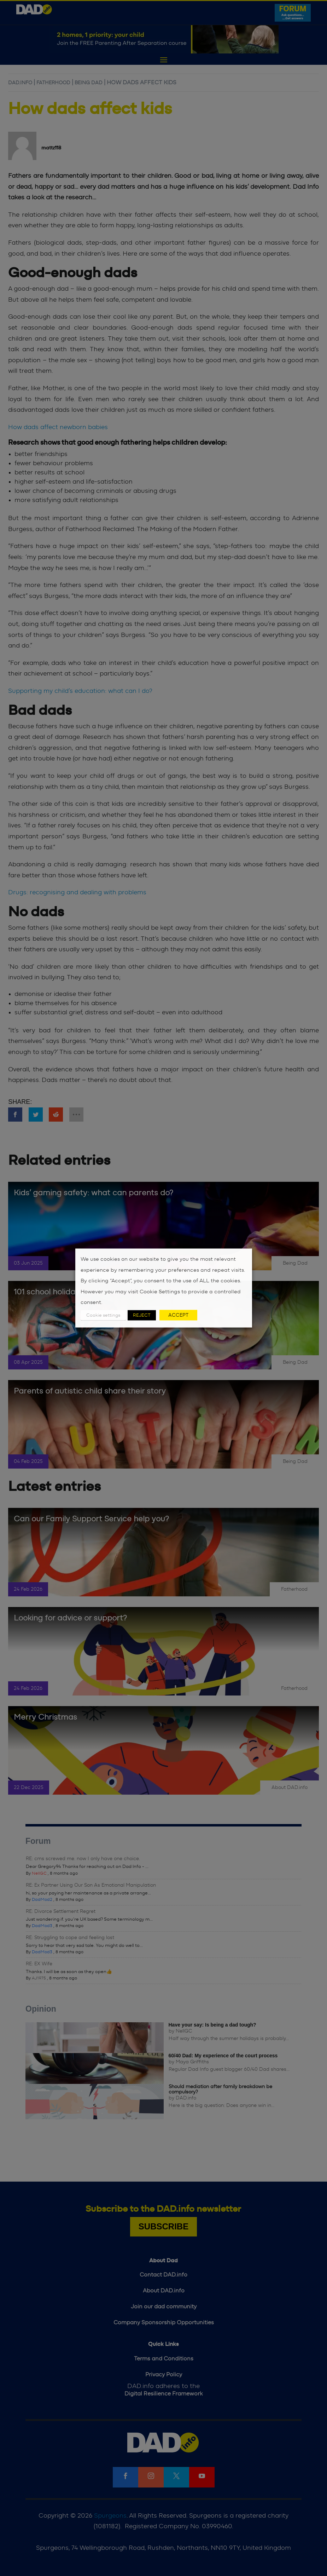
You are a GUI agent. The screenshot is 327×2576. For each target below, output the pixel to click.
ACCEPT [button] (178, 1314)
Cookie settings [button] (103, 1315)
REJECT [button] (142, 1315)
